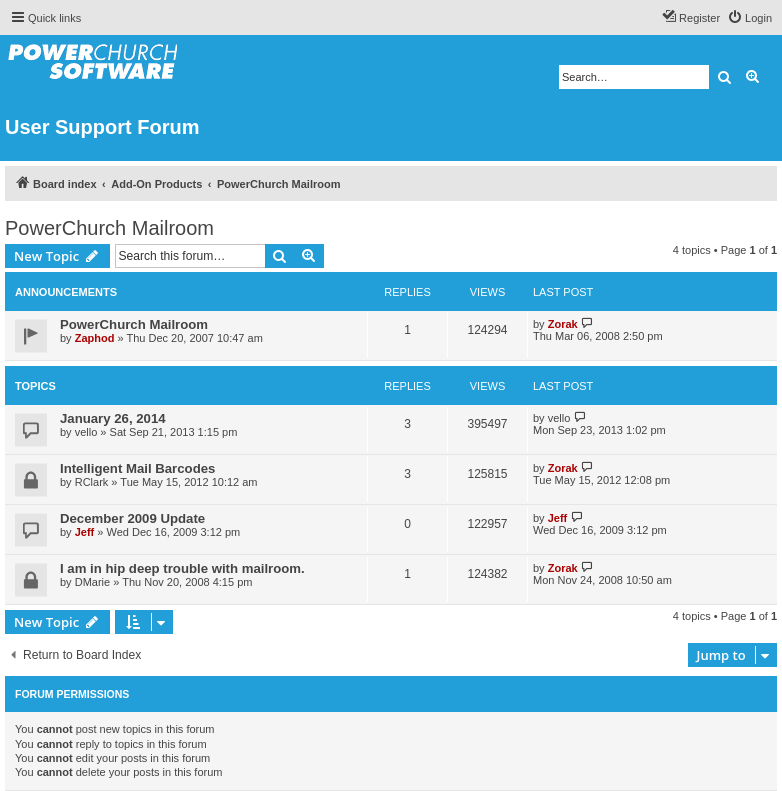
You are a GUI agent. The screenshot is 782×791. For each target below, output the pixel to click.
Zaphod (95, 338)
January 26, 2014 (113, 418)
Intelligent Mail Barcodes (137, 468)
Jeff (85, 532)
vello (86, 432)
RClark (92, 482)
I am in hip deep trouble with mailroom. (182, 568)
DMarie (92, 582)
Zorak (563, 324)
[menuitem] (749, 18)
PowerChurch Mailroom (109, 228)
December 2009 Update (132, 518)
